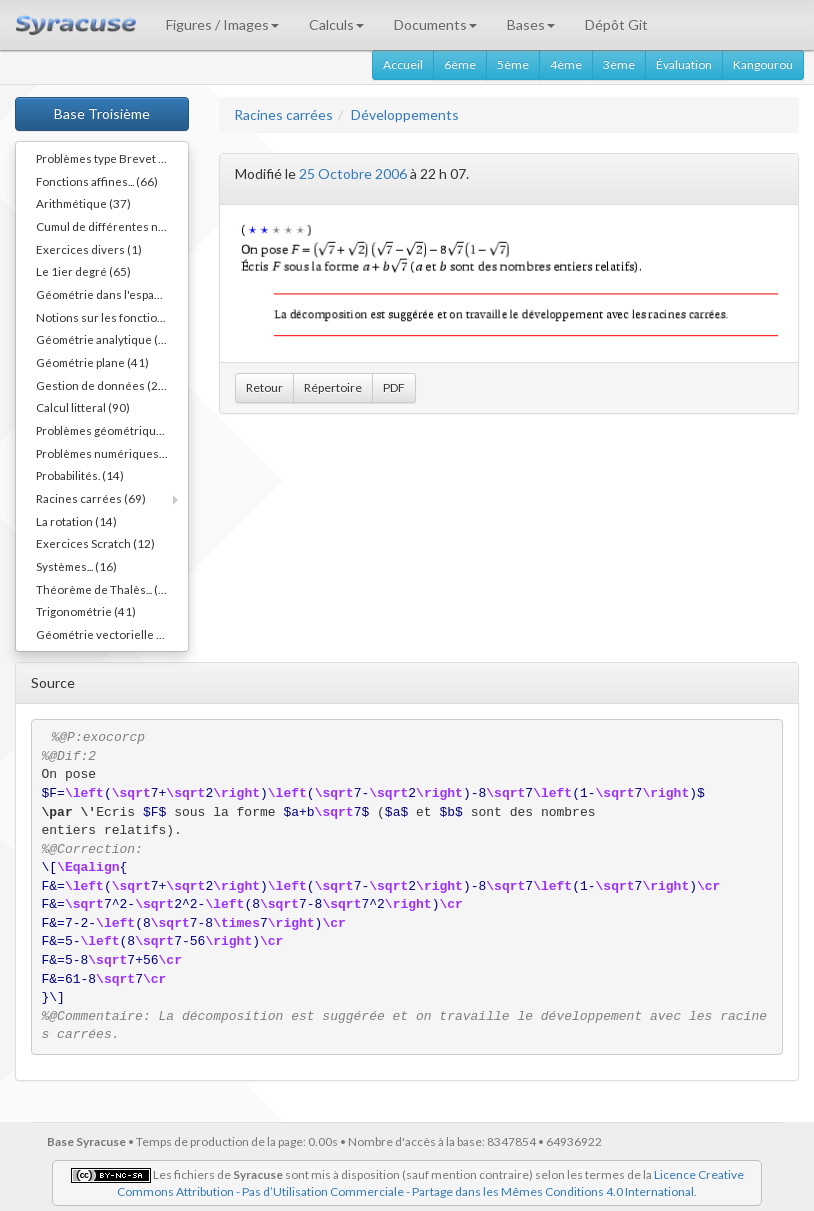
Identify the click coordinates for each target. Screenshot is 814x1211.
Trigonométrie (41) (86, 611)
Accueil (403, 64)
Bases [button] (531, 24)
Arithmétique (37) (83, 203)
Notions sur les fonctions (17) (112, 317)
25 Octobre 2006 (353, 173)
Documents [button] (435, 24)
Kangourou (763, 64)
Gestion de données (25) (102, 385)
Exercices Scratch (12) (95, 543)
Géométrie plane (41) (92, 362)
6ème (460, 64)
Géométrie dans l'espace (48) (112, 294)
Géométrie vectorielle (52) (107, 634)
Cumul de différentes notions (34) (112, 226)
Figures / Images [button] (222, 24)
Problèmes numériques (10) (109, 453)
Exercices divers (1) (89, 249)
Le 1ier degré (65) (83, 271)
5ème (513, 64)
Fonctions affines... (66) (97, 181)
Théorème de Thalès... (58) (106, 589)
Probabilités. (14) (80, 475)
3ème (619, 64)
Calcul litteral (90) (83, 407)
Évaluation (684, 64)
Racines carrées (283, 114)
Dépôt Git (616, 24)
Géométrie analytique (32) (106, 339)
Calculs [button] (336, 24)
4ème (566, 64)
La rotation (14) (76, 521)
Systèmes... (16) (76, 566)
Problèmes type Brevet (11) (108, 158)
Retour (264, 387)
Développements (405, 114)
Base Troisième (102, 113)
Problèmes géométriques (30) (112, 430)
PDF (394, 387)
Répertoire (333, 387)
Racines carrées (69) (91, 498)
